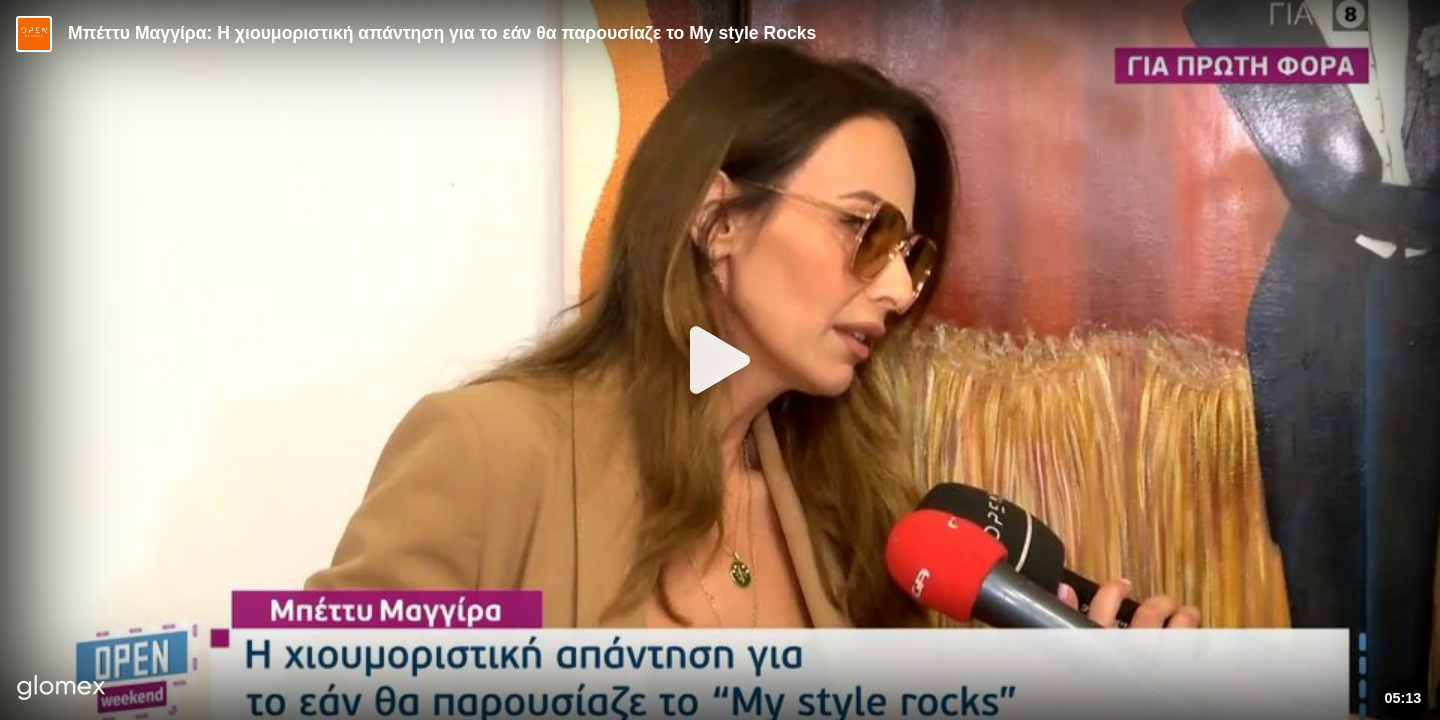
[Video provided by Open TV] (34, 34)
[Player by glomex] (61, 689)
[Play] (720, 360)
